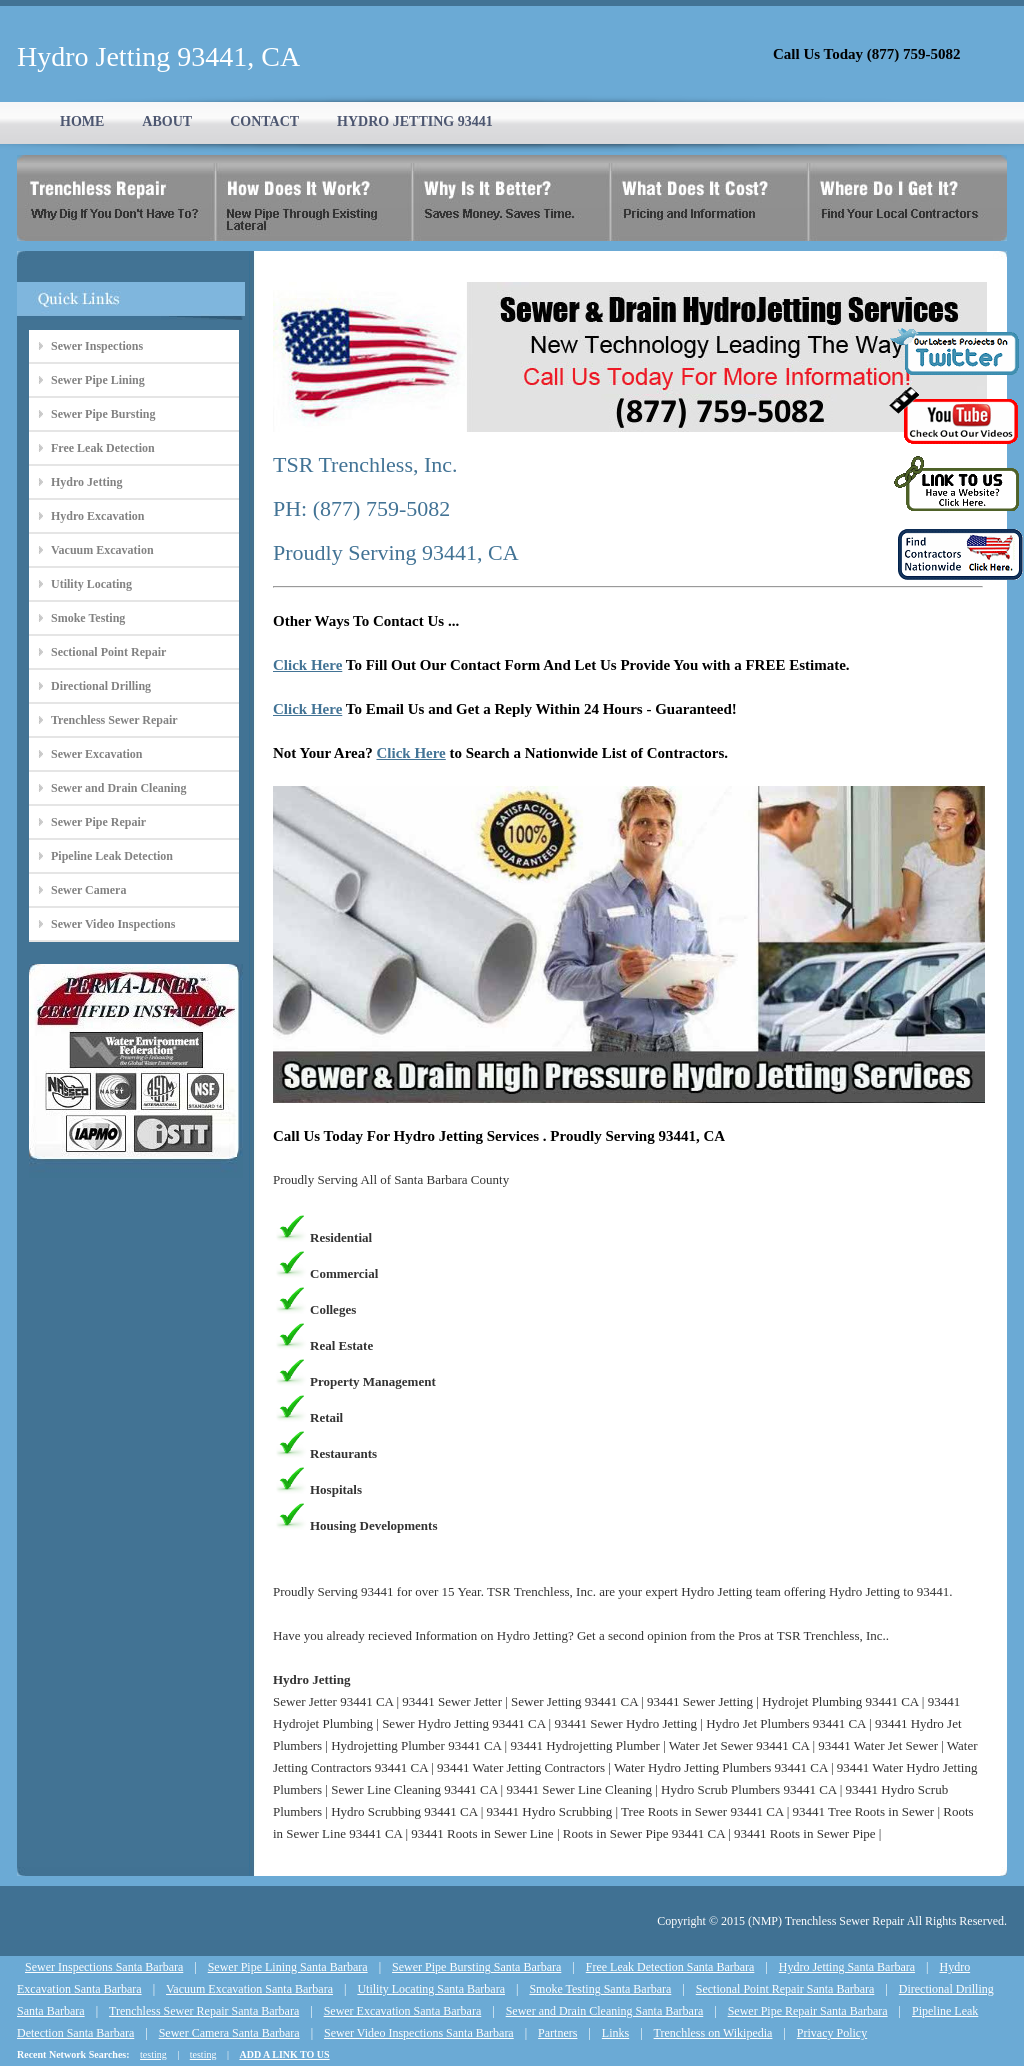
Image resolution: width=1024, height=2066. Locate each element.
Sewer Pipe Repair (98, 822)
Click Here (307, 665)
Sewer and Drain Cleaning (118, 788)
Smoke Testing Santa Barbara (600, 1989)
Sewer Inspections (97, 346)
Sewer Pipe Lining (98, 380)
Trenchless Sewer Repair (114, 720)
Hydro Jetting (86, 482)
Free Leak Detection (103, 448)
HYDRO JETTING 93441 (415, 121)
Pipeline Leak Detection (112, 856)
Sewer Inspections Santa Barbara (104, 1967)
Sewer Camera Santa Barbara (229, 2033)
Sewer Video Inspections (113, 924)
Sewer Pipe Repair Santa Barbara (808, 2011)
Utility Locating (91, 584)
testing (153, 2054)
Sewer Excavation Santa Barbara (403, 2011)
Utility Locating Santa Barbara (431, 1989)
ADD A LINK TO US (284, 2054)
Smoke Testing (88, 618)
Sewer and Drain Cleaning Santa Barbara (605, 2011)
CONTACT (264, 121)
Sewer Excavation (96, 754)
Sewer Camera (88, 890)
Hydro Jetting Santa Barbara (847, 1967)
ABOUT (167, 121)
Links (615, 2033)
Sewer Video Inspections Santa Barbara (419, 2033)
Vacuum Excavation (102, 550)
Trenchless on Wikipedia (713, 2033)
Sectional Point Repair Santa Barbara (785, 1989)
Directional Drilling (101, 686)
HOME (82, 121)
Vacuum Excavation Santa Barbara (249, 1989)
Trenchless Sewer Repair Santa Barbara (204, 2011)
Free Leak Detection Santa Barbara (670, 1967)
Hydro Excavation (97, 516)
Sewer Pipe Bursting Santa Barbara (476, 1967)
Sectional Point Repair (108, 652)
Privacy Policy (832, 2033)
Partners (557, 2033)
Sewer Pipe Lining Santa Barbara (288, 1967)
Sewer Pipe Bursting (103, 414)
